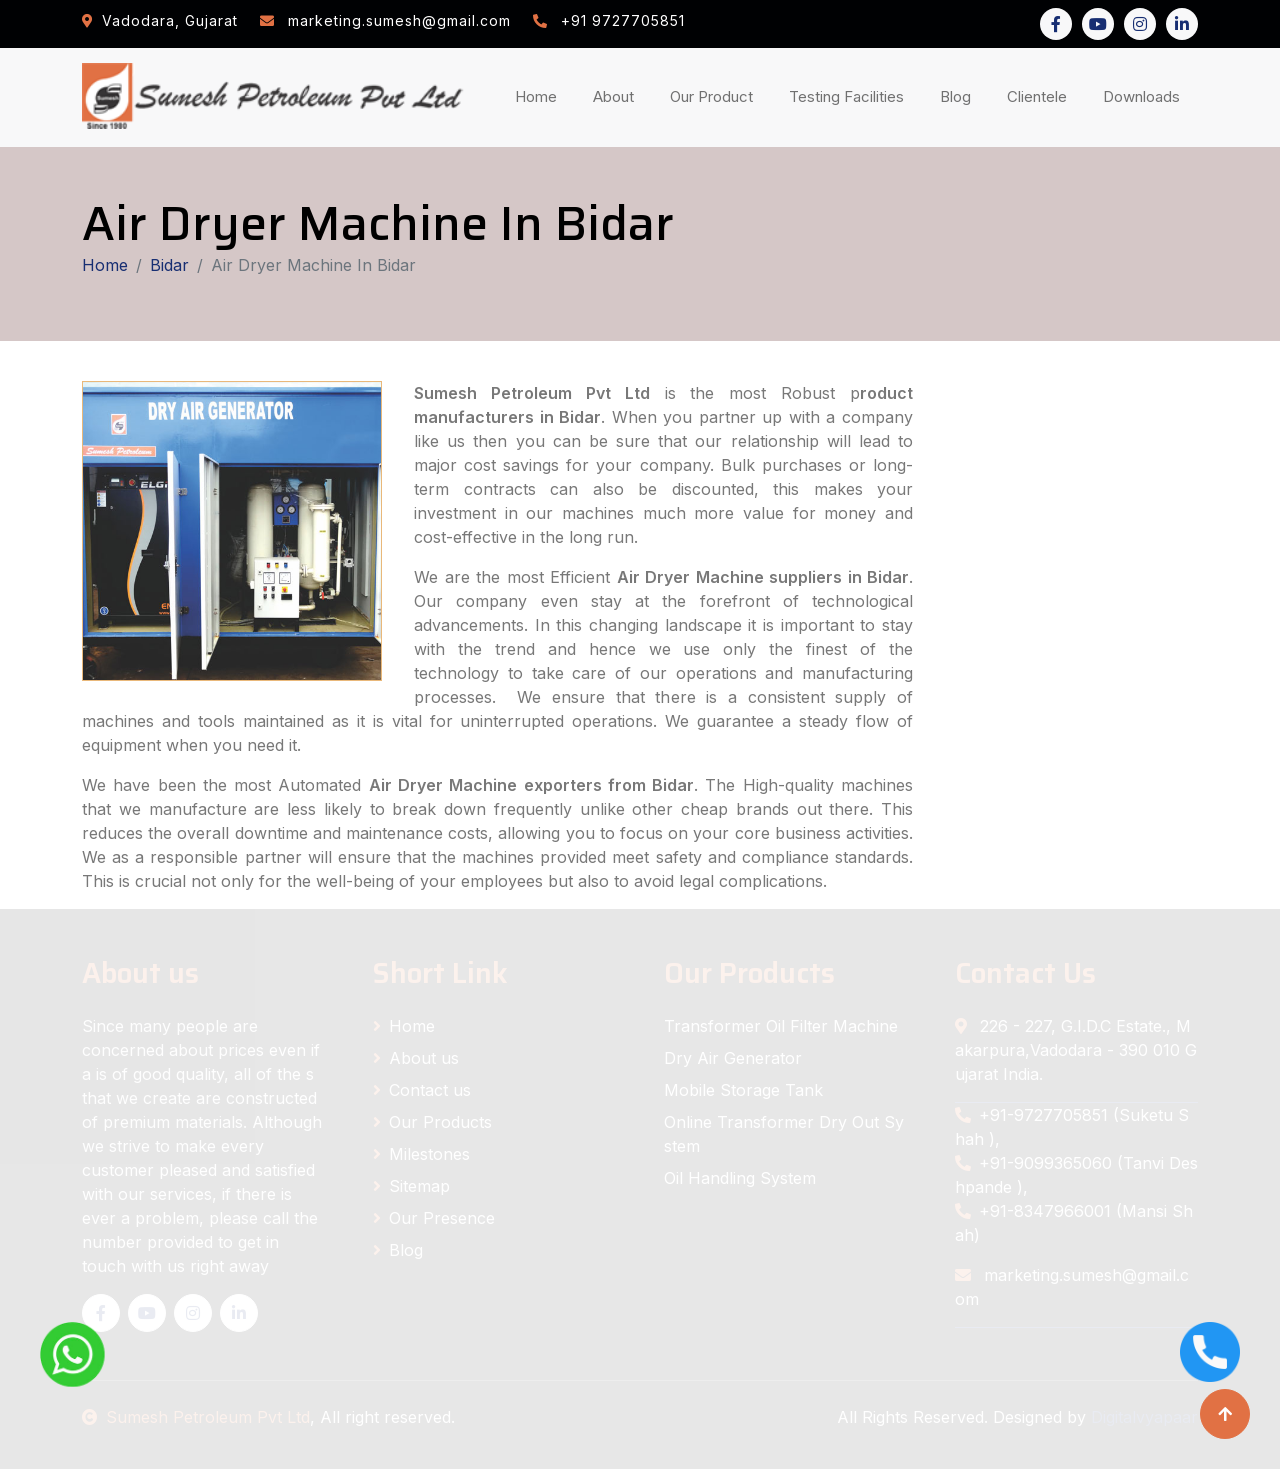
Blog (959, 95)
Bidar (169, 265)
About (617, 95)
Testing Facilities (850, 95)
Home (540, 95)
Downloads (1145, 95)
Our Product (711, 96)
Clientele (1041, 95)
